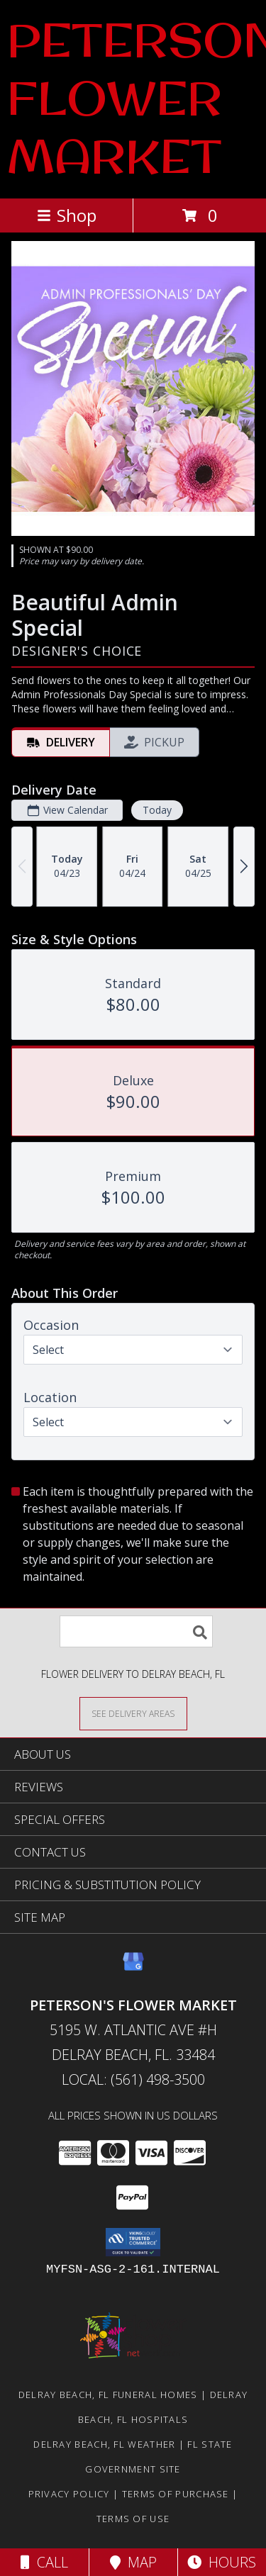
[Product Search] (136, 1631)
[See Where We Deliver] (133, 1713)
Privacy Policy (69, 2493)
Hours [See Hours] (221, 2562)
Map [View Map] (133, 2562)
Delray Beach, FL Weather (104, 2444)
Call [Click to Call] (44, 2562)
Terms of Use (133, 2518)
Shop (66, 215)
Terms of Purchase (175, 2493)
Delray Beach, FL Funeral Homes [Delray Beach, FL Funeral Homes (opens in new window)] (108, 2394)
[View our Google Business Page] (133, 1968)
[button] (133, 2242)
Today (157, 810)
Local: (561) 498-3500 (133, 2079)
